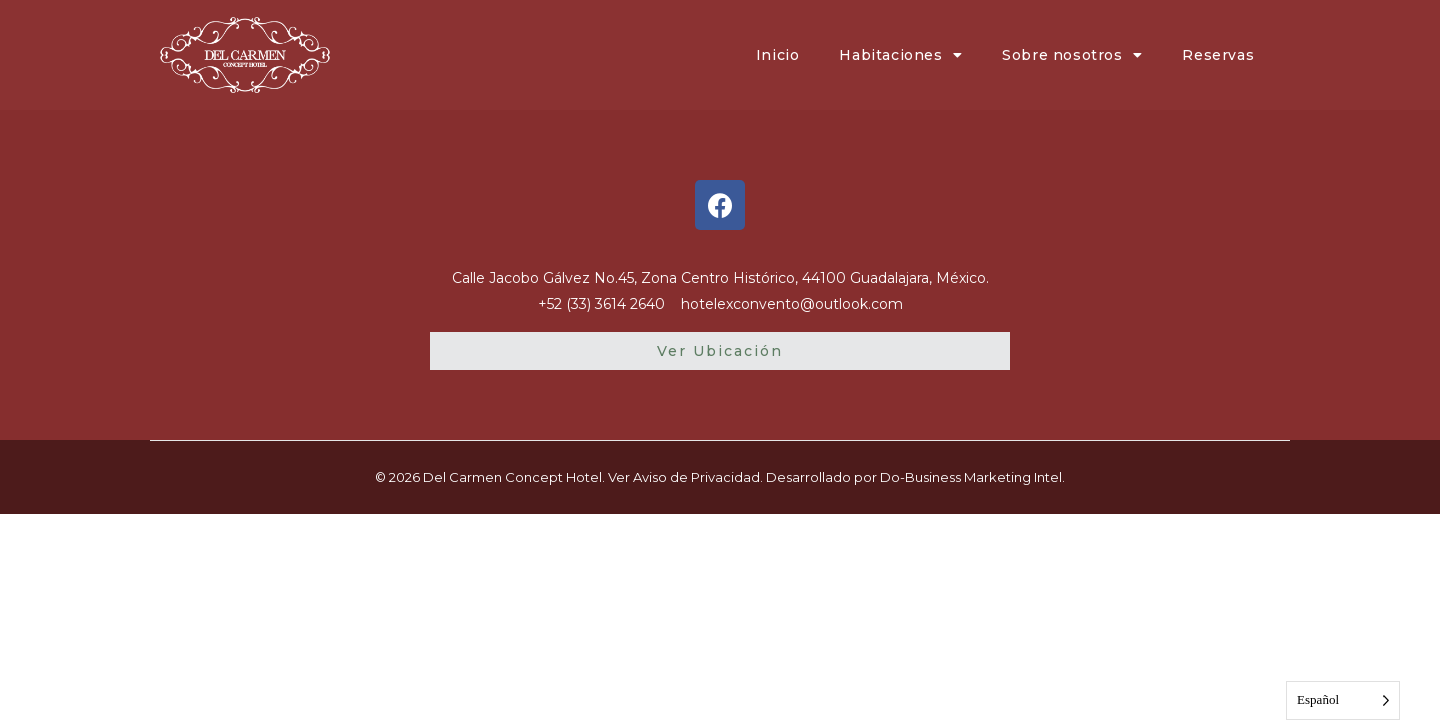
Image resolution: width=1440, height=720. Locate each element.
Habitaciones (900, 55)
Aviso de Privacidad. (698, 477)
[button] (720, 351)
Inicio (778, 55)
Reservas (1218, 55)
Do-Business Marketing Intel (971, 477)
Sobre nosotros (1072, 55)
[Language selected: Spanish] (1343, 700)
